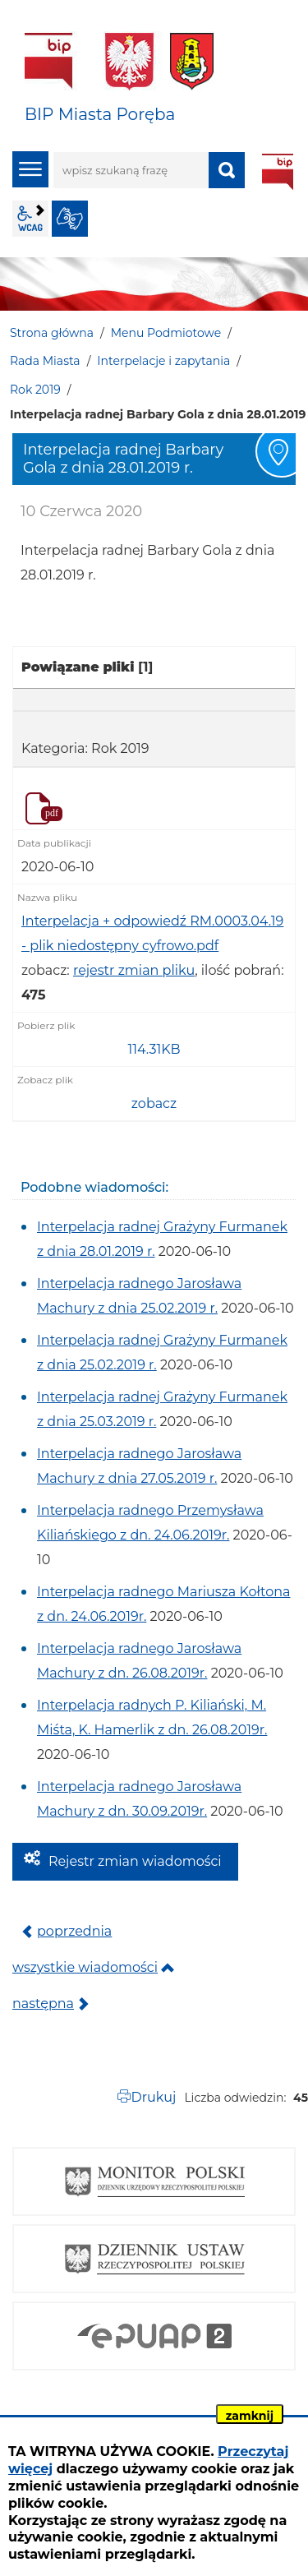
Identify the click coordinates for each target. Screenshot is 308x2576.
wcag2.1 (30, 219)
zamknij (250, 2415)
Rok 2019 (35, 389)
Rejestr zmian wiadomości (135, 1861)
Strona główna (52, 332)
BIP (278, 172)
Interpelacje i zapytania (163, 360)
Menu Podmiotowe (166, 332)
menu (30, 169)
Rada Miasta (45, 360)
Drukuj (153, 2097)
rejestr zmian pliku (134, 970)
